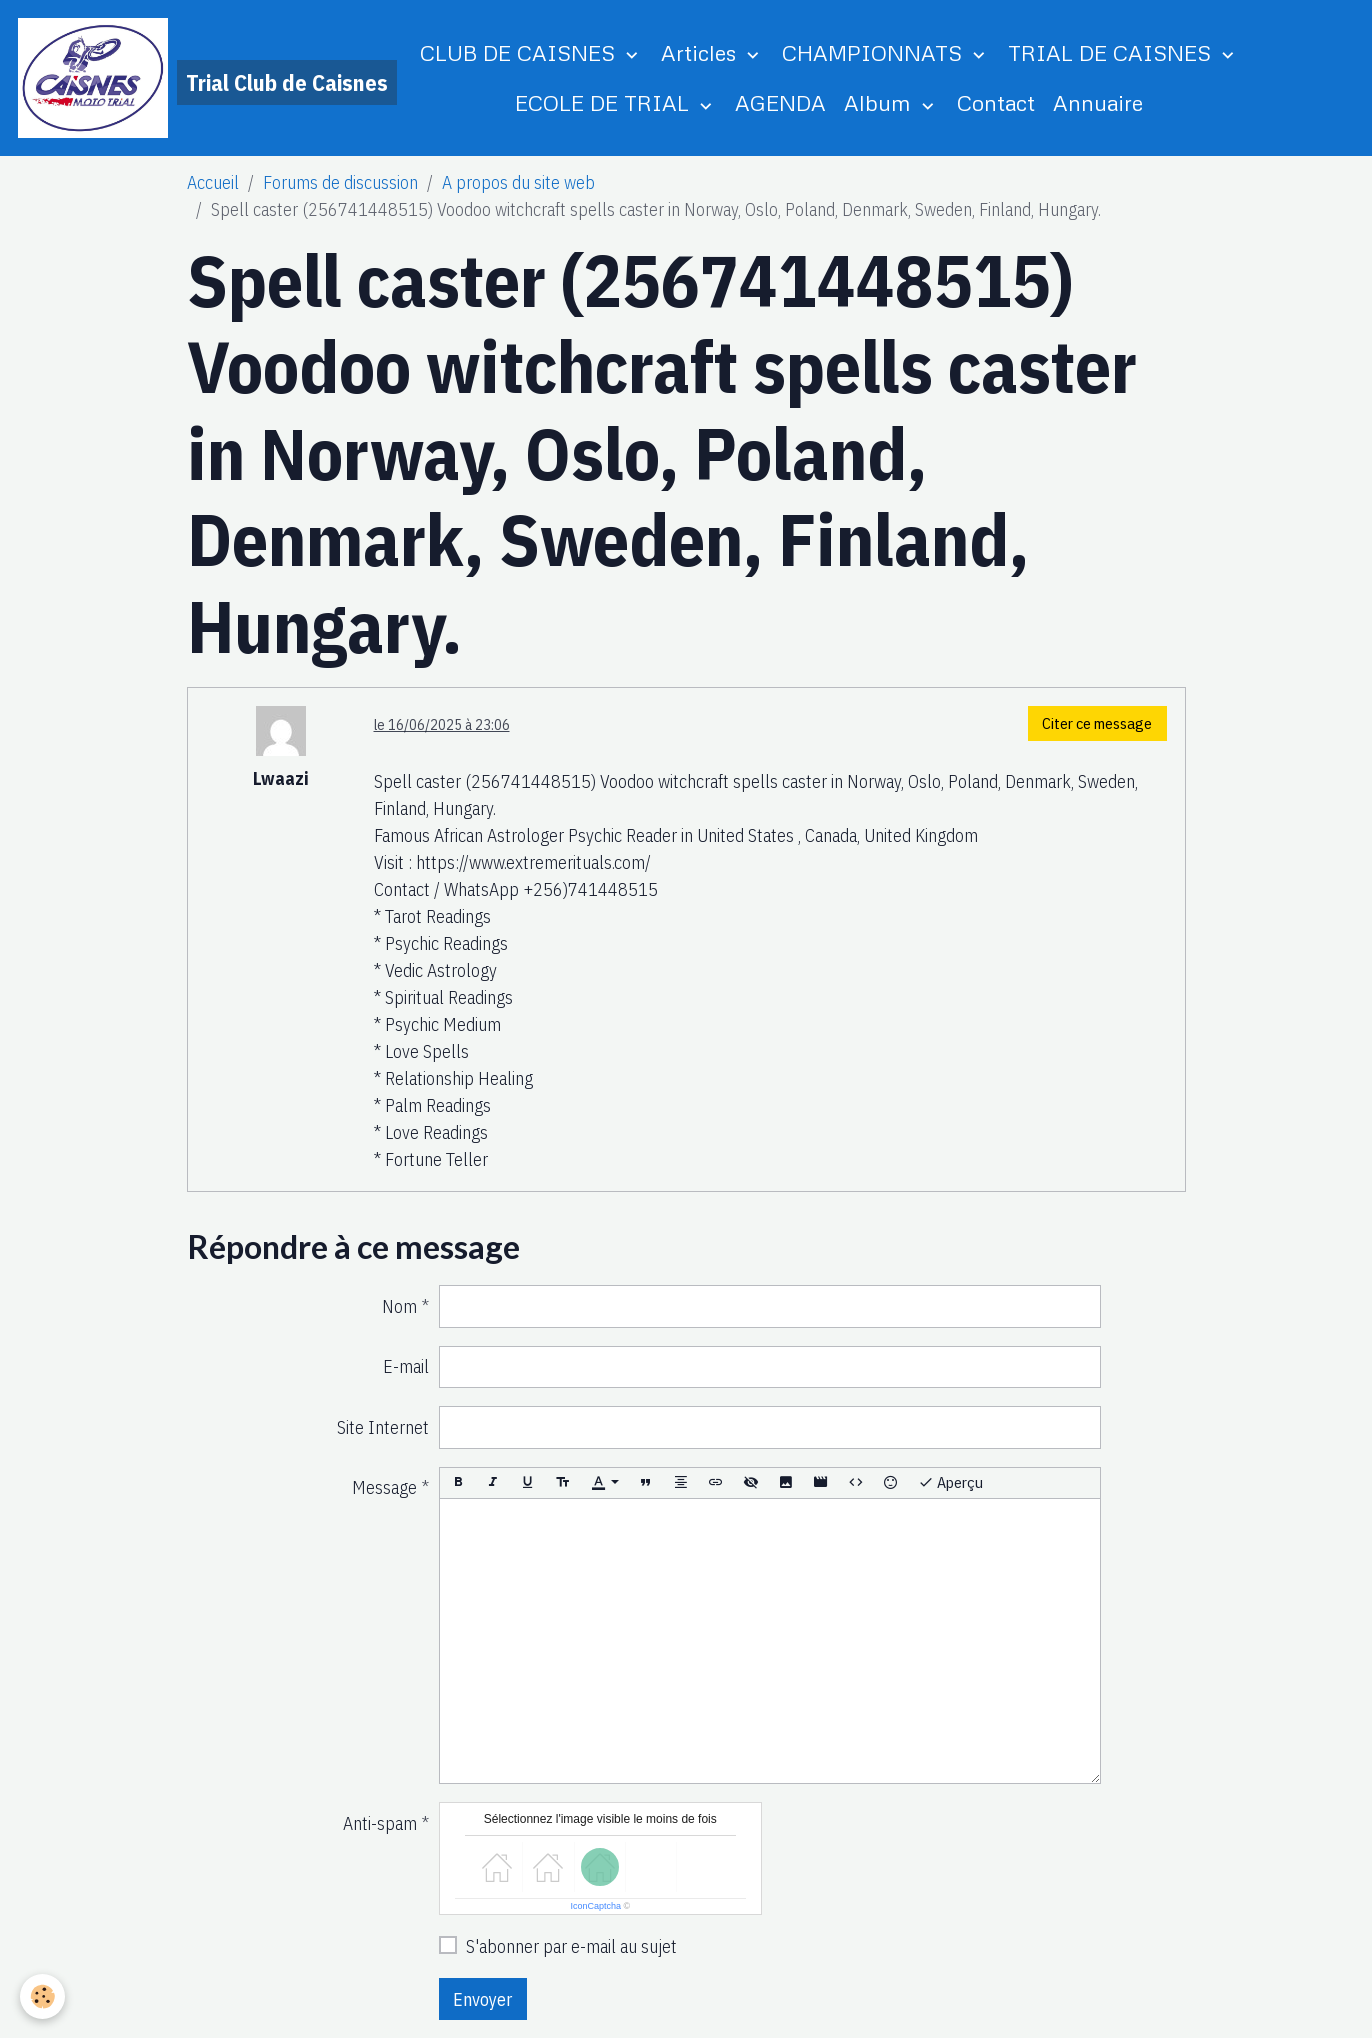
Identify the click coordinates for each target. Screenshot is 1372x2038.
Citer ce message (1097, 723)
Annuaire (1098, 102)
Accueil (213, 182)
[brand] (152, 78)
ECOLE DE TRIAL (605, 102)
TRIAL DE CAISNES (1112, 52)
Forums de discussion (340, 182)
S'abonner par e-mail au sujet (571, 1946)
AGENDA (780, 102)
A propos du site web (518, 182)
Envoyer (482, 1999)
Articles (701, 52)
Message (384, 1487)
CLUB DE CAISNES (520, 52)
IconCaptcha (595, 1906)
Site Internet (383, 1427)
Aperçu (950, 1482)
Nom (399, 1306)
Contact (996, 102)
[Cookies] (42, 1996)
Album (880, 102)
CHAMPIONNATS (875, 52)
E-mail (406, 1366)
